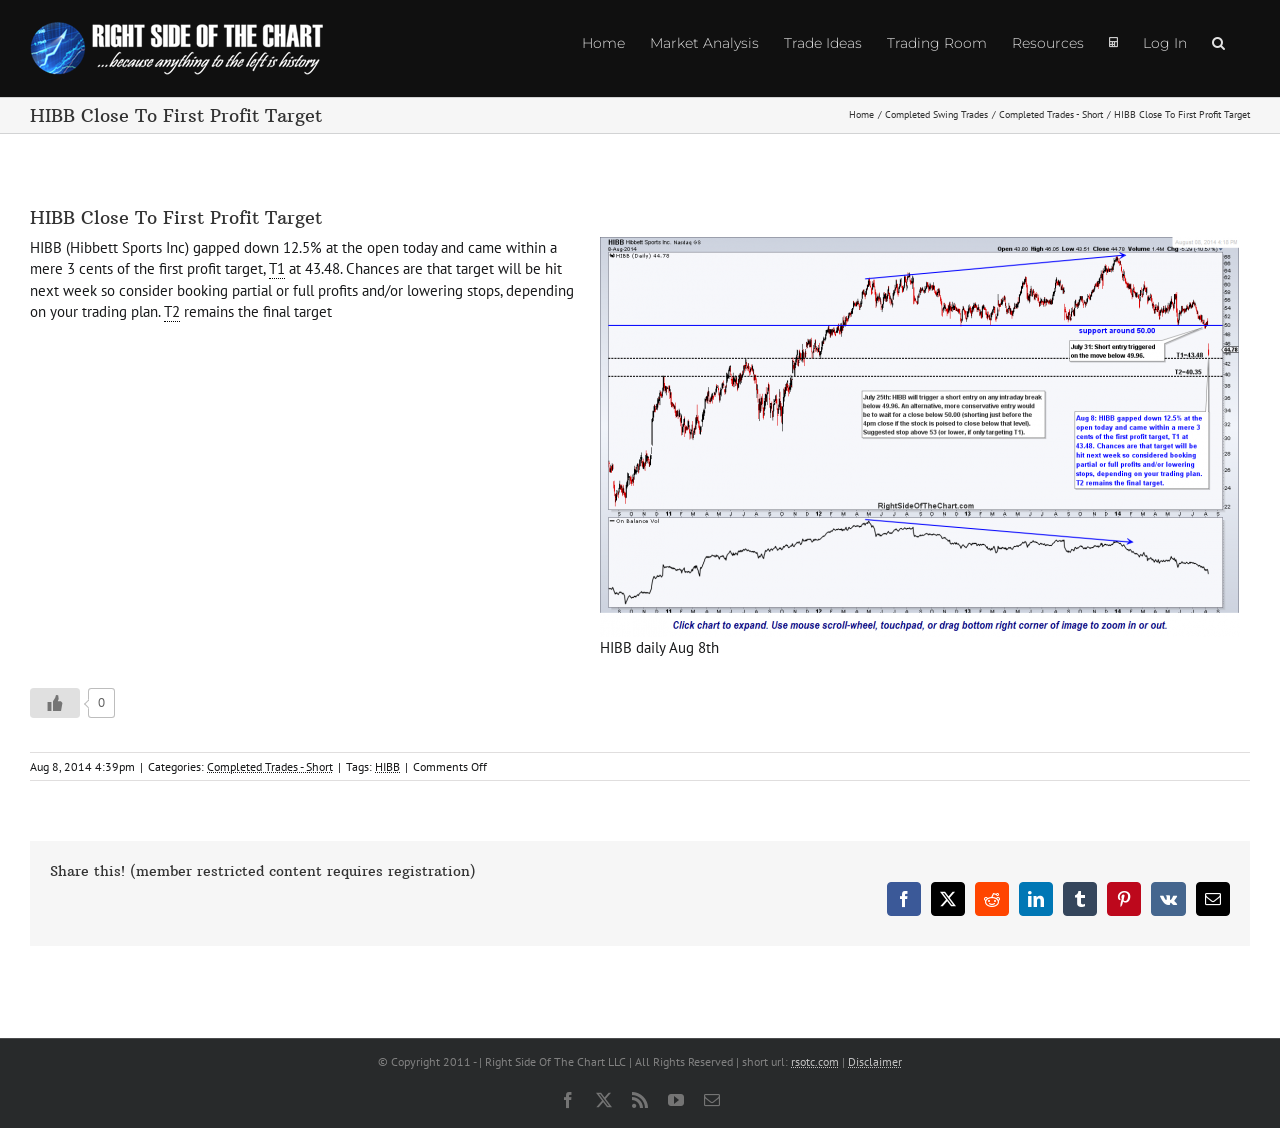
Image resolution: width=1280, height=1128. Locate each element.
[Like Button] (55, 703)
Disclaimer (875, 1061)
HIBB (387, 766)
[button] (1218, 42)
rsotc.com (815, 1061)
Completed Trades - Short (270, 766)
